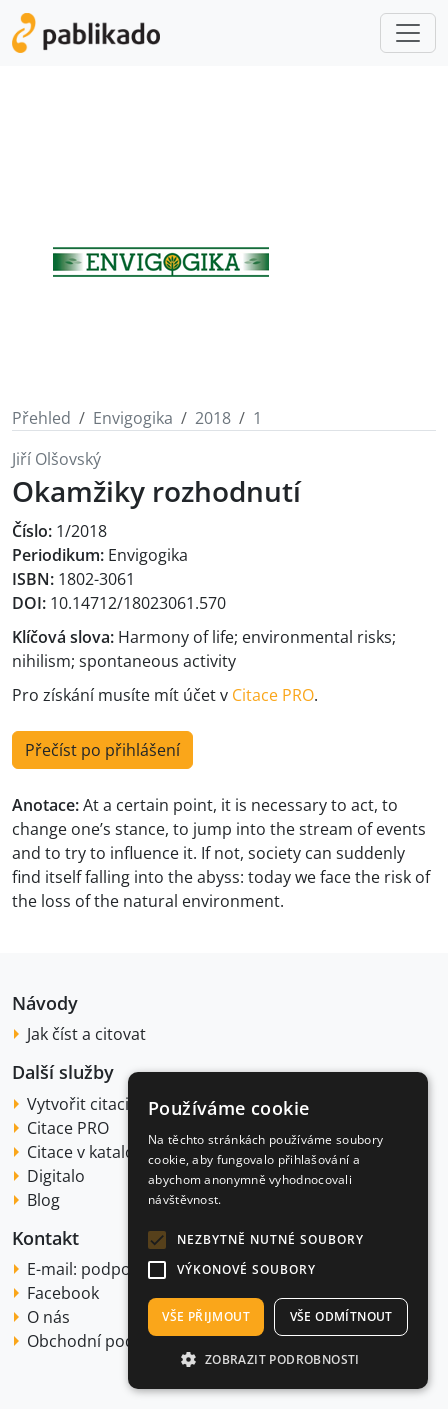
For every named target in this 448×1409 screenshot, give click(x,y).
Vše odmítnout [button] (341, 1316)
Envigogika (133, 418)
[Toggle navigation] (408, 33)
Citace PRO (273, 695)
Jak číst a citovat (86, 1034)
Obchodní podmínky (103, 1341)
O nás (48, 1317)
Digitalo (56, 1176)
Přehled (41, 418)
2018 (213, 418)
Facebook (63, 1293)
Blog (43, 1200)
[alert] (278, 1230)
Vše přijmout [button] (206, 1316)
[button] (157, 1240)
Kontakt (45, 1238)
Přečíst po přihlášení (102, 750)
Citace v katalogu (90, 1152)
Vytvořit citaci (78, 1104)
